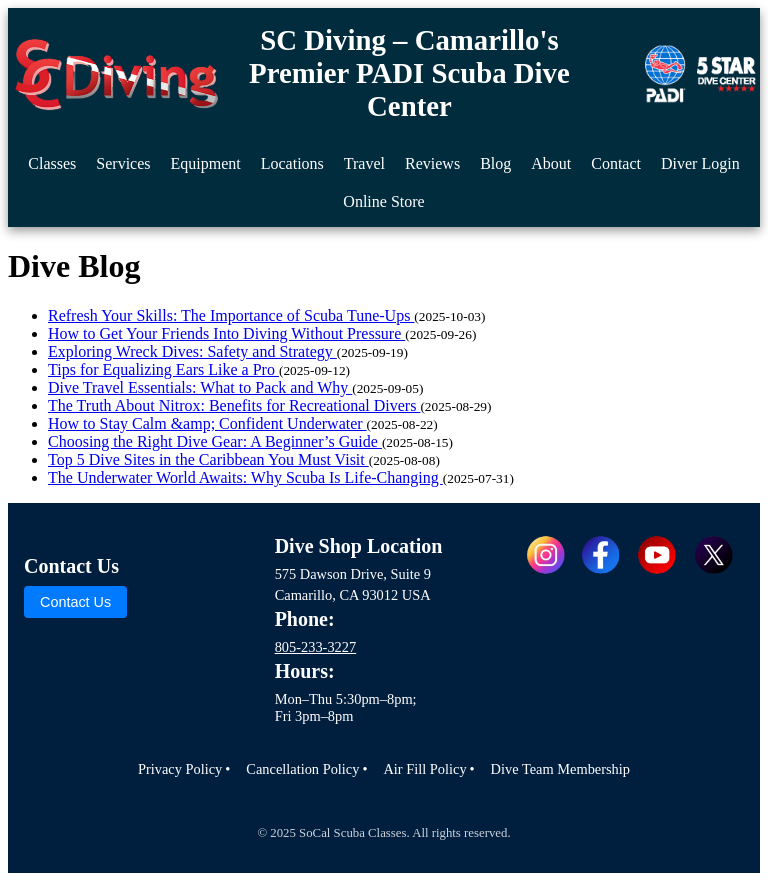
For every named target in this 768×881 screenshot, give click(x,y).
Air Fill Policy (424, 769)
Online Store (383, 201)
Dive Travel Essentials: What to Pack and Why (200, 387)
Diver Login (700, 163)
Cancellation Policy (302, 769)
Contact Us (75, 602)
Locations (292, 163)
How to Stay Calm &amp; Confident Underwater (207, 423)
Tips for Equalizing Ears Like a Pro (163, 369)
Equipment (206, 163)
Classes (52, 163)
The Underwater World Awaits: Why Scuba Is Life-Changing (245, 477)
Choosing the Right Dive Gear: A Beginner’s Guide (215, 441)
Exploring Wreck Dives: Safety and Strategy (192, 351)
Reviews (432, 163)
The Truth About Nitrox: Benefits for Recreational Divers (234, 405)
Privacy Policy (180, 769)
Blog (495, 163)
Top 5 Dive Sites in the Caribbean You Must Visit (208, 459)
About (551, 163)
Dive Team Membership (560, 769)
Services (123, 163)
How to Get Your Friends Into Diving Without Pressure (226, 333)
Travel (364, 163)
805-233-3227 (316, 647)
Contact (616, 163)
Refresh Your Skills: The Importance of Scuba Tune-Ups (231, 315)
